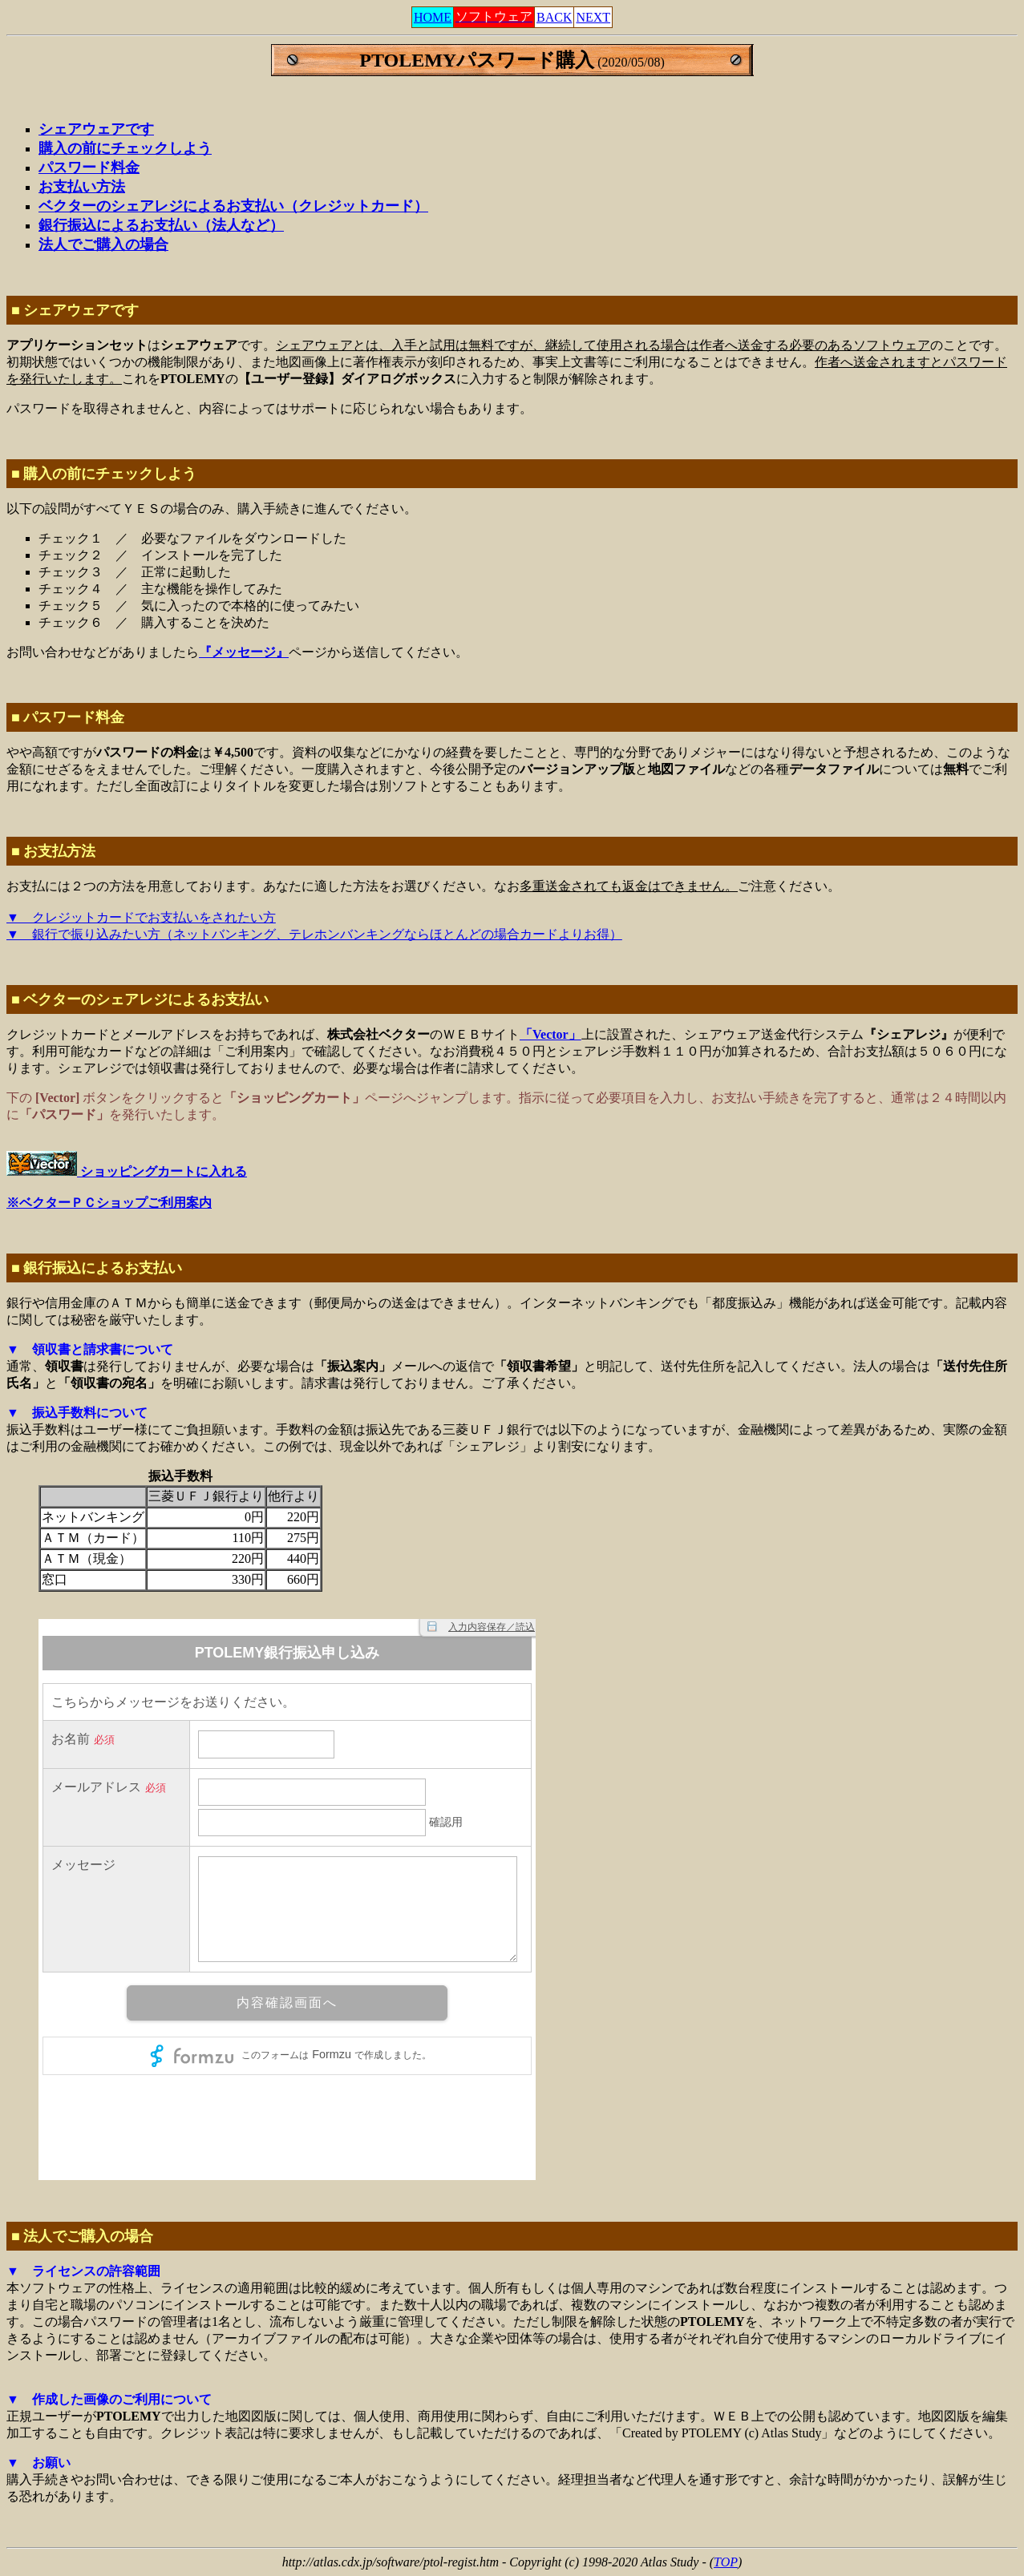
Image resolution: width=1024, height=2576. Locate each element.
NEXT (593, 17)
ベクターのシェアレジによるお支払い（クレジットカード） (233, 206)
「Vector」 (550, 1034)
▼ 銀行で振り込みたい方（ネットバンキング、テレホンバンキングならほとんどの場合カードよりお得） (314, 934)
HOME (432, 17)
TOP (726, 2562)
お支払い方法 (81, 187)
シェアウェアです (96, 129)
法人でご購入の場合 (103, 244)
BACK (554, 17)
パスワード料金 (89, 167)
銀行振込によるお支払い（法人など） (161, 225)
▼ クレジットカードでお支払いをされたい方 (141, 917)
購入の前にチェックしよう (125, 148)
